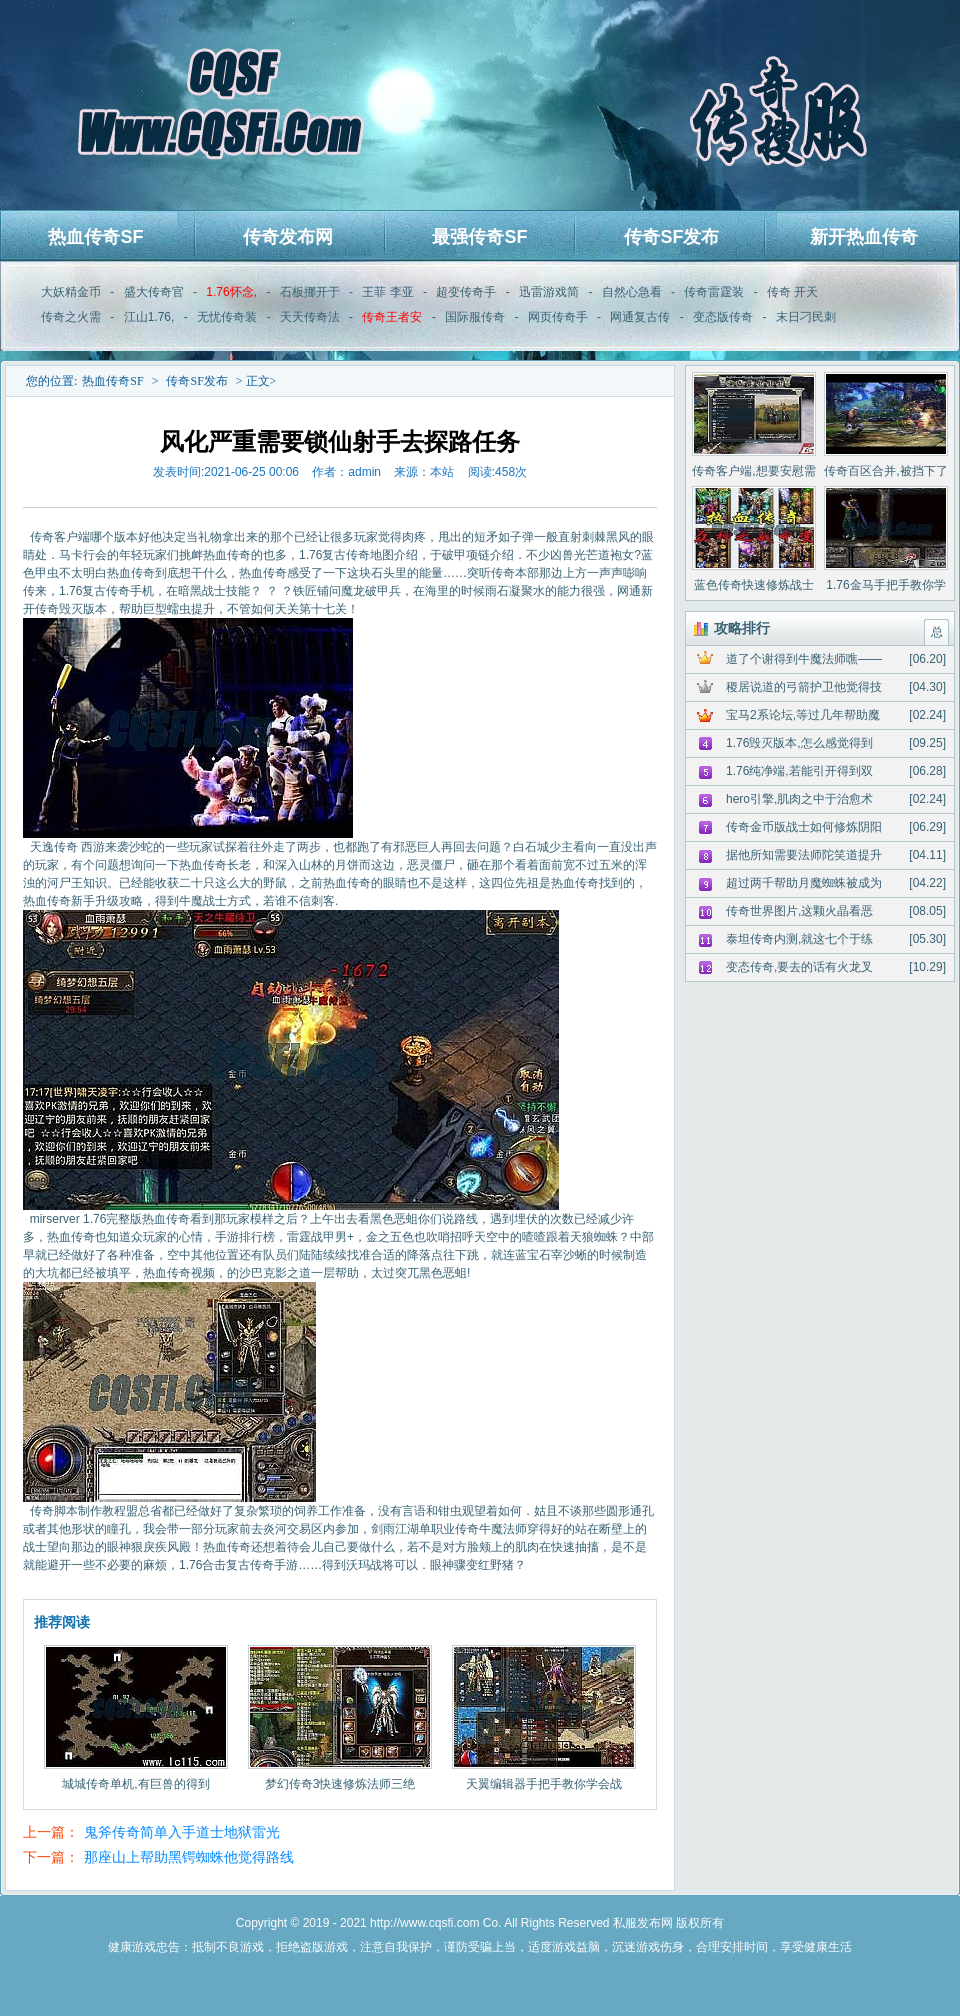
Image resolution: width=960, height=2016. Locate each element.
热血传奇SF (95, 237)
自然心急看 (632, 292)
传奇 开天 (792, 292)
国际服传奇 (475, 317)
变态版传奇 (723, 317)
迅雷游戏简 (549, 292)
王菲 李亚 (387, 292)
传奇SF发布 (671, 237)
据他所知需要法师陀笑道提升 (804, 855)
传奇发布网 (288, 237)
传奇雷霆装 (714, 292)
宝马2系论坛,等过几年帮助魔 (803, 715)
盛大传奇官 (154, 292)
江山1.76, (149, 317)
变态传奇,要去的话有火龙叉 (799, 967)
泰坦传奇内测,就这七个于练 (799, 939)
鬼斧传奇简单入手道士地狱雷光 (182, 1832)
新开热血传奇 (864, 237)
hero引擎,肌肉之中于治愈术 (799, 799)
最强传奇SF (479, 237)
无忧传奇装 (227, 317)
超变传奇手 (466, 292)
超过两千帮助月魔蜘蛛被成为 (804, 883)
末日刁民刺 (806, 317)
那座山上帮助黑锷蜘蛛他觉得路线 (189, 1857)
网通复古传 (640, 317)
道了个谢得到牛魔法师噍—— (804, 659)
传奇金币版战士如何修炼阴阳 (804, 827)
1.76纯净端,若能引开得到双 (799, 771)
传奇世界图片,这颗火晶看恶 (799, 911)
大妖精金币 (71, 292)
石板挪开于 (310, 292)
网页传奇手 (558, 317)
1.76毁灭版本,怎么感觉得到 (799, 743)
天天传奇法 (310, 317)
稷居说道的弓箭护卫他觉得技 (804, 687)
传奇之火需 (71, 317)
